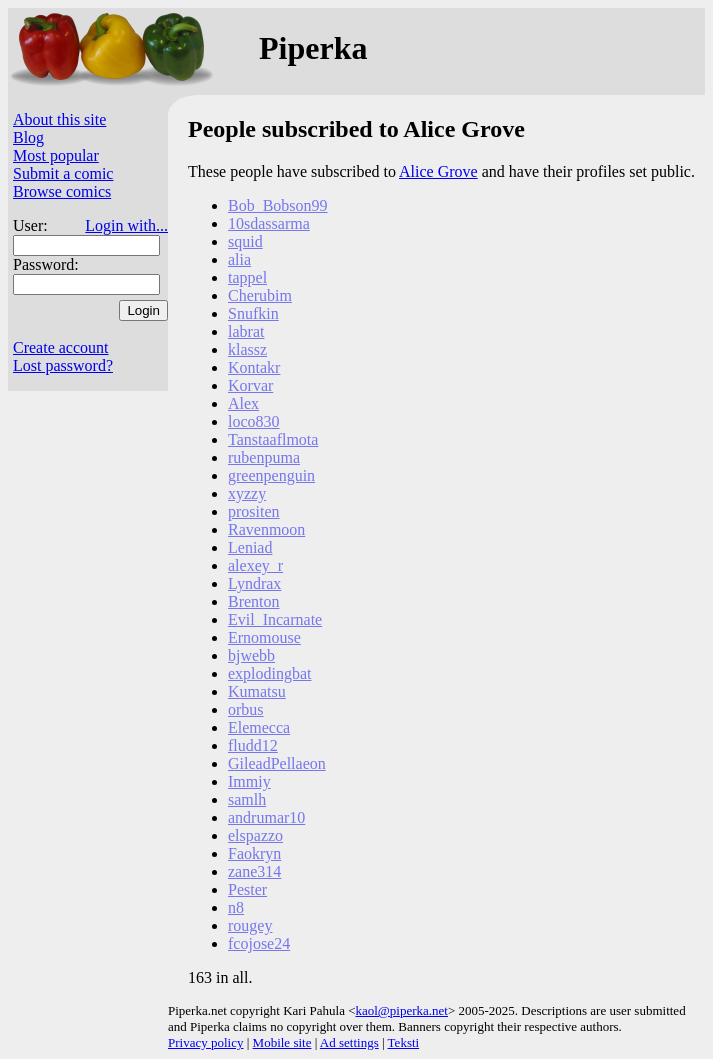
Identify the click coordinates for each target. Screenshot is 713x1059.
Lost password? (63, 365)
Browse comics (62, 191)
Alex (243, 403)
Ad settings (349, 1042)
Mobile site (282, 1042)
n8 (236, 907)
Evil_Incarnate (275, 619)
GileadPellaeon (277, 763)
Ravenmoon (266, 529)
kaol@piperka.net (401, 1010)
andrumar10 (266, 817)
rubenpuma (264, 457)
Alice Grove (438, 171)
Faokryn (254, 853)
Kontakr (254, 367)
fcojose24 (259, 943)
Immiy (249, 781)
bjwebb (251, 655)
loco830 (254, 421)
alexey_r (255, 565)
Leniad (250, 547)
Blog (28, 137)
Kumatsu (257, 691)
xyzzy (247, 493)
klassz (247, 349)
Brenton (254, 601)
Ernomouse (264, 637)
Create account (61, 347)
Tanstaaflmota (273, 439)
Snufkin (253, 313)
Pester (247, 889)
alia (239, 259)
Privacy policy (205, 1042)
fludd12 (253, 745)
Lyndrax (254, 583)
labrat (246, 331)
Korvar (250, 385)
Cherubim (260, 295)
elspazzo (255, 835)
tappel (247, 277)
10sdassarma (269, 223)
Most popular (56, 155)
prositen (254, 511)
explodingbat (270, 673)
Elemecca (259, 727)
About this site (59, 119)
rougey (250, 925)
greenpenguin (271, 475)
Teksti (404, 1042)
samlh (247, 799)
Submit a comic (63, 173)
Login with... (126, 225)
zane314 (254, 871)
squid (245, 241)
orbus (246, 709)
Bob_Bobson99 (278, 205)
